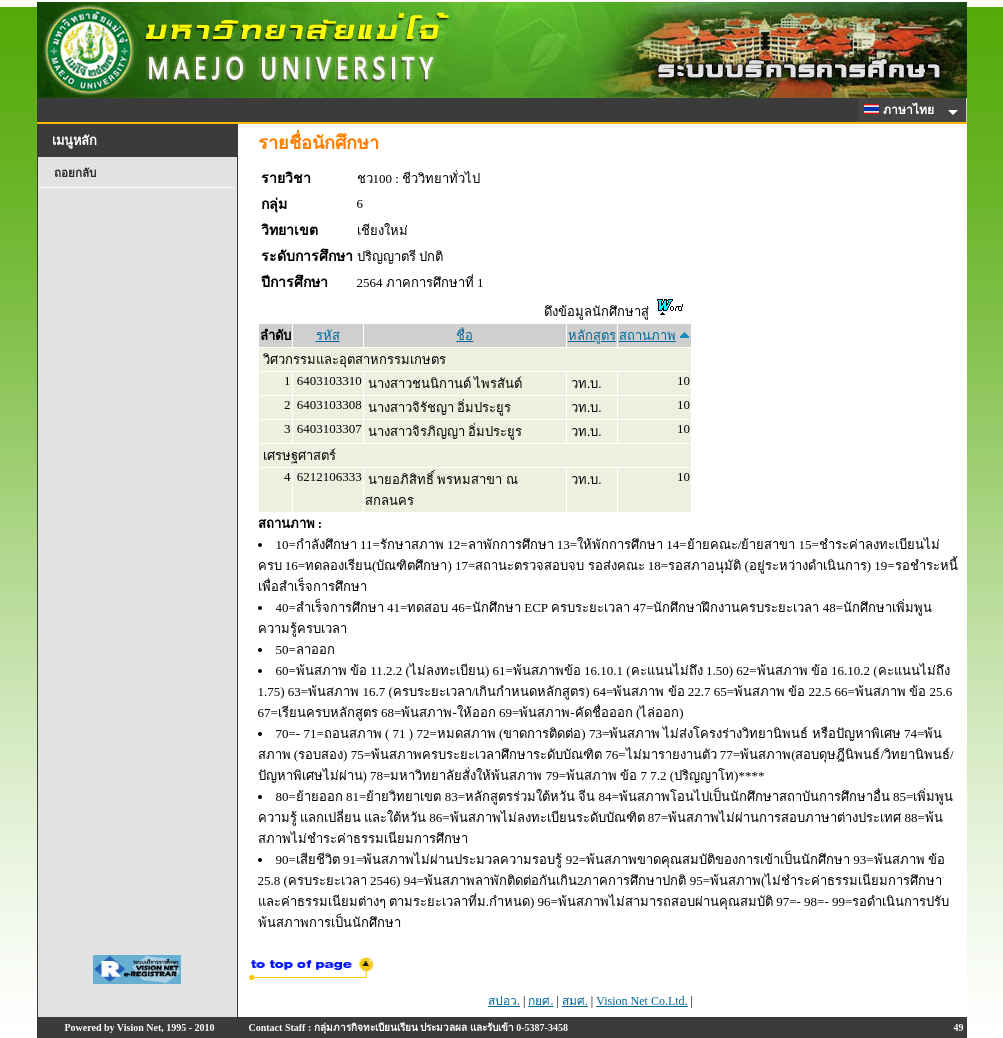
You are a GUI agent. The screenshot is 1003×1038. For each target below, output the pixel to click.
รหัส (328, 335)
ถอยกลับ (75, 173)
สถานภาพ (647, 335)
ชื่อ (464, 335)
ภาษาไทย (902, 110)
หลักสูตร (592, 335)
